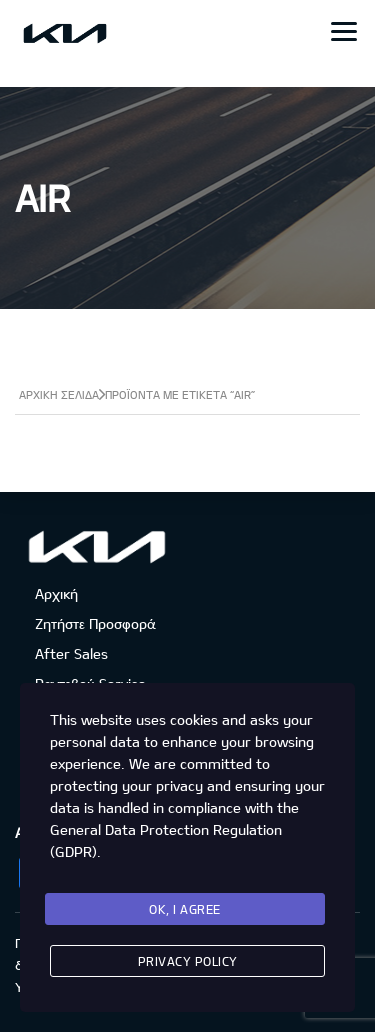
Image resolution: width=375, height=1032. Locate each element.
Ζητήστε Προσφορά (95, 623)
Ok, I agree (185, 909)
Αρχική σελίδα (59, 394)
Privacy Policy (188, 961)
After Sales (71, 653)
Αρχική (56, 593)
